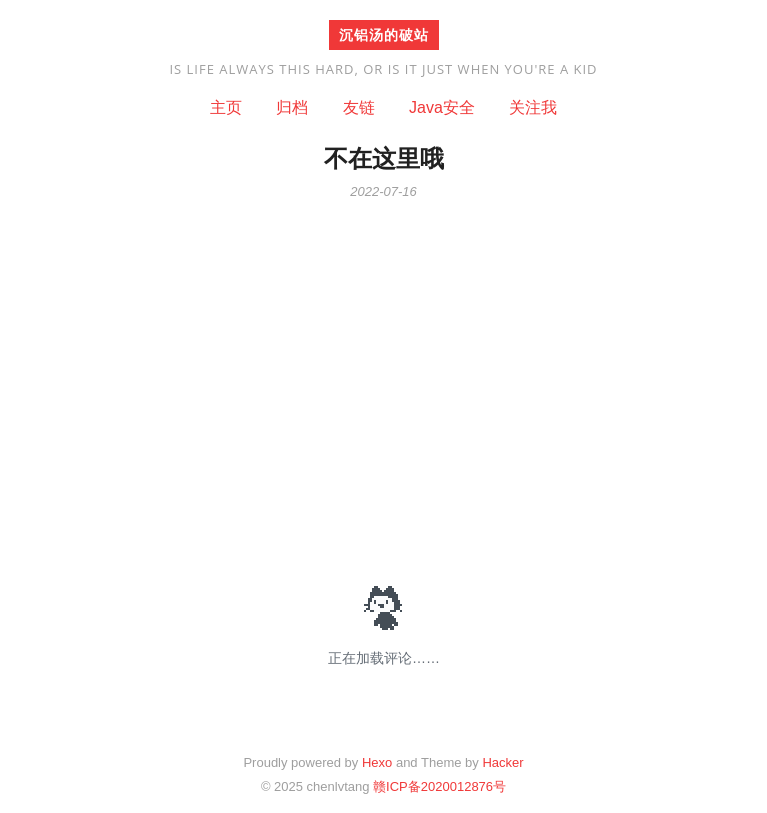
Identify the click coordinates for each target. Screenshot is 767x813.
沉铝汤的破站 (384, 34)
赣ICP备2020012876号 (439, 786)
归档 (292, 107)
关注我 (533, 107)
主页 (226, 107)
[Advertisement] (384, 379)
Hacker (502, 762)
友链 (359, 107)
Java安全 (442, 107)
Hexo (377, 762)
